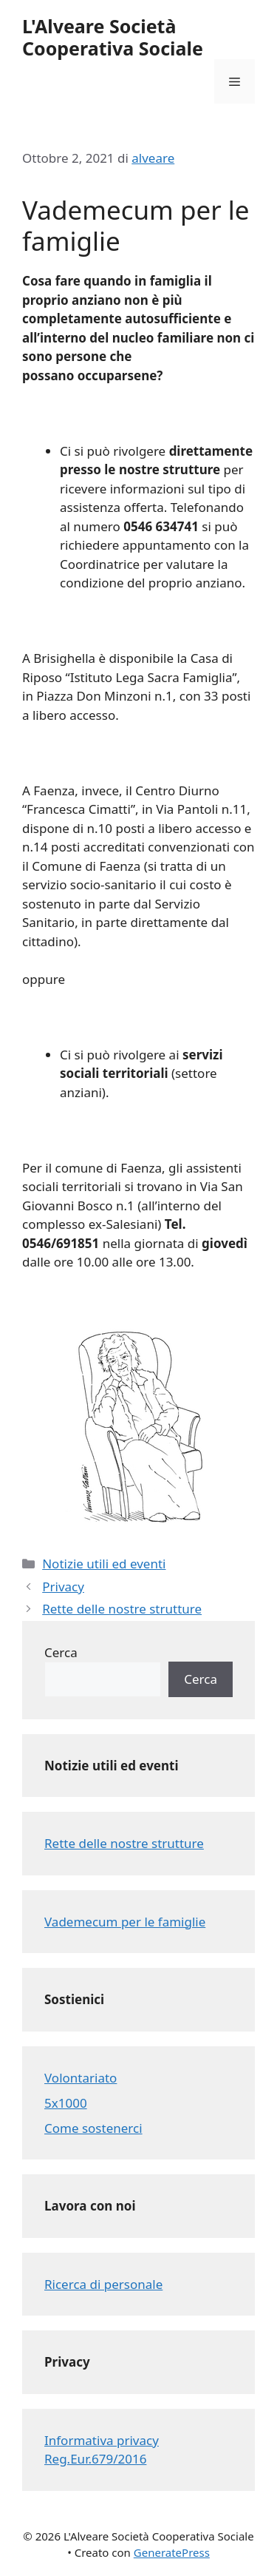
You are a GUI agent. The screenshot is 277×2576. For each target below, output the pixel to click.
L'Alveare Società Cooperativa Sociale (112, 37)
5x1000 (65, 2102)
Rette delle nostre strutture (122, 1608)
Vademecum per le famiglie (124, 1921)
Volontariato (80, 2077)
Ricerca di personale (103, 2284)
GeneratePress (172, 2552)
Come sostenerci (93, 2128)
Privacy (63, 1586)
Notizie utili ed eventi (103, 1563)
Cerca (61, 1652)
